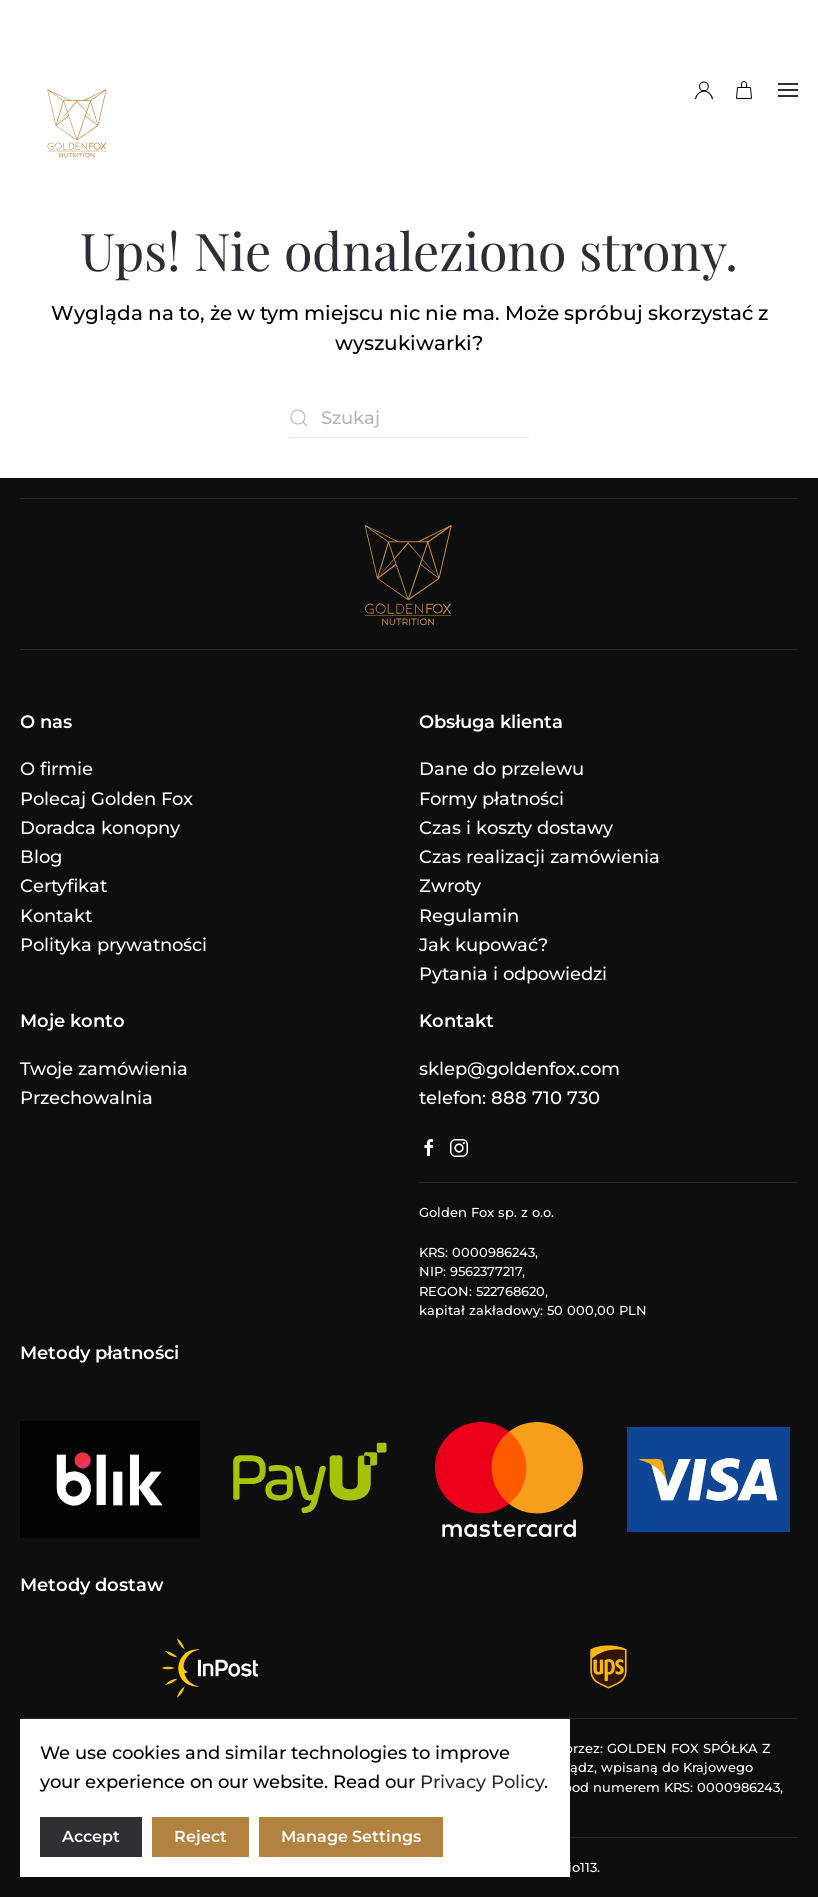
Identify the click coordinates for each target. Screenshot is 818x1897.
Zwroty (450, 886)
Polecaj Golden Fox (106, 799)
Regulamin (469, 916)
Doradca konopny (100, 828)
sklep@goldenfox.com (519, 1069)
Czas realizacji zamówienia (539, 857)
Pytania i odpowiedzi (513, 974)
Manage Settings (351, 1836)
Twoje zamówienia (104, 1069)
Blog (41, 857)
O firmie (56, 769)
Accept (91, 1836)
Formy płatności (491, 799)
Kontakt (56, 916)
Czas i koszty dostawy (516, 828)
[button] (788, 90)
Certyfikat (63, 886)
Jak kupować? (483, 945)
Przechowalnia (86, 1098)
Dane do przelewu (501, 769)
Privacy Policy (482, 1782)
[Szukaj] (409, 418)
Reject (200, 1836)
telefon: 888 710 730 (509, 1098)
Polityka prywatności (113, 945)
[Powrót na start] (77, 90)
